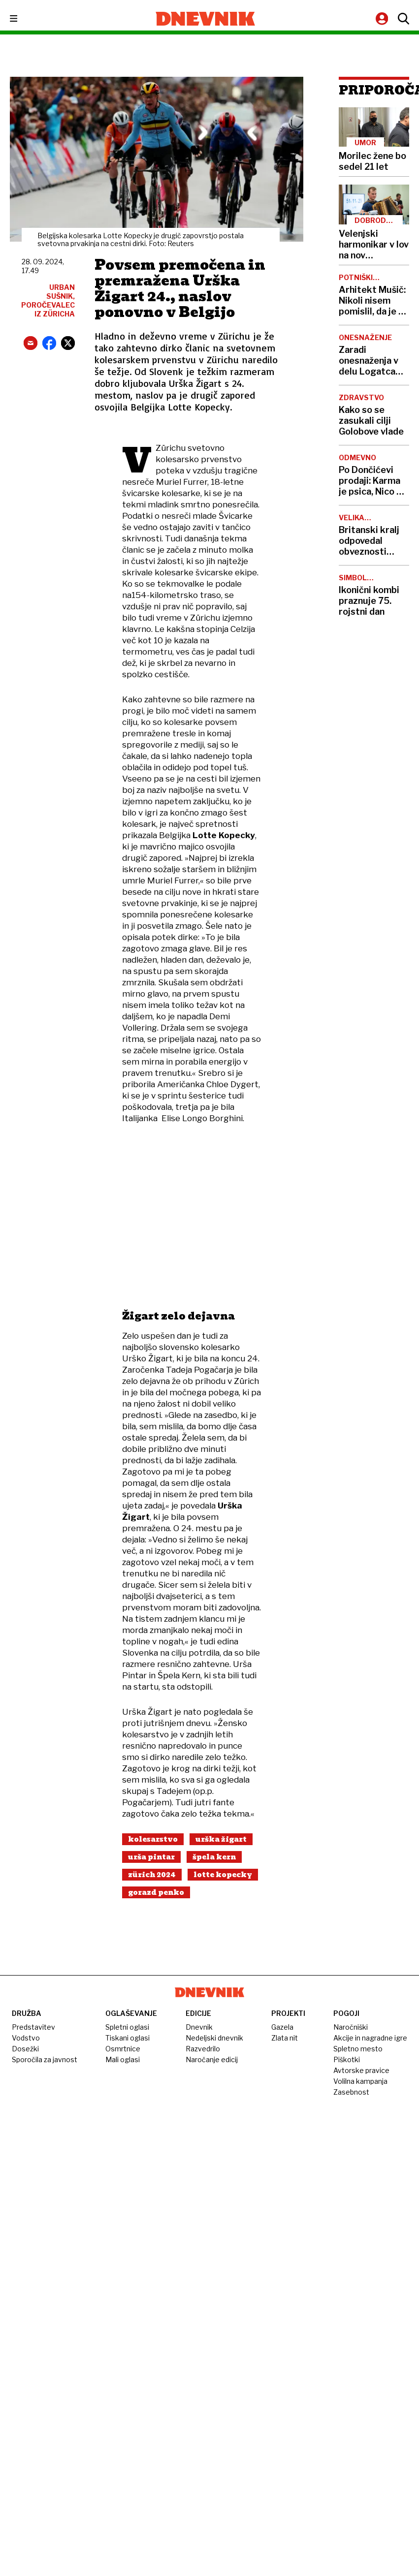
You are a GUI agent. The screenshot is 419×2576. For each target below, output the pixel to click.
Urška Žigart (221, 1839)
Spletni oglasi (127, 2027)
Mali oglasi (122, 2059)
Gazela (282, 2027)
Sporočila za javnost (44, 2059)
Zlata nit (284, 2038)
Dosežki (25, 2048)
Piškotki (346, 2059)
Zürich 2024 (152, 1874)
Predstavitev (33, 2027)
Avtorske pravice (361, 2070)
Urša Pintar (151, 1857)
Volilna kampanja (360, 2081)
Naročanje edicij (212, 2059)
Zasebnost (351, 2092)
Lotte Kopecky (222, 1874)
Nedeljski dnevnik (214, 2038)
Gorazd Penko (156, 1892)
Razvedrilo (203, 2048)
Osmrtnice (122, 2048)
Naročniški (350, 2027)
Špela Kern (214, 1857)
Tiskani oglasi (127, 2038)
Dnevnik (199, 2027)
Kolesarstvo (153, 1839)
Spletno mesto (358, 2048)
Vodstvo (26, 2038)
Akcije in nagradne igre (370, 2038)
